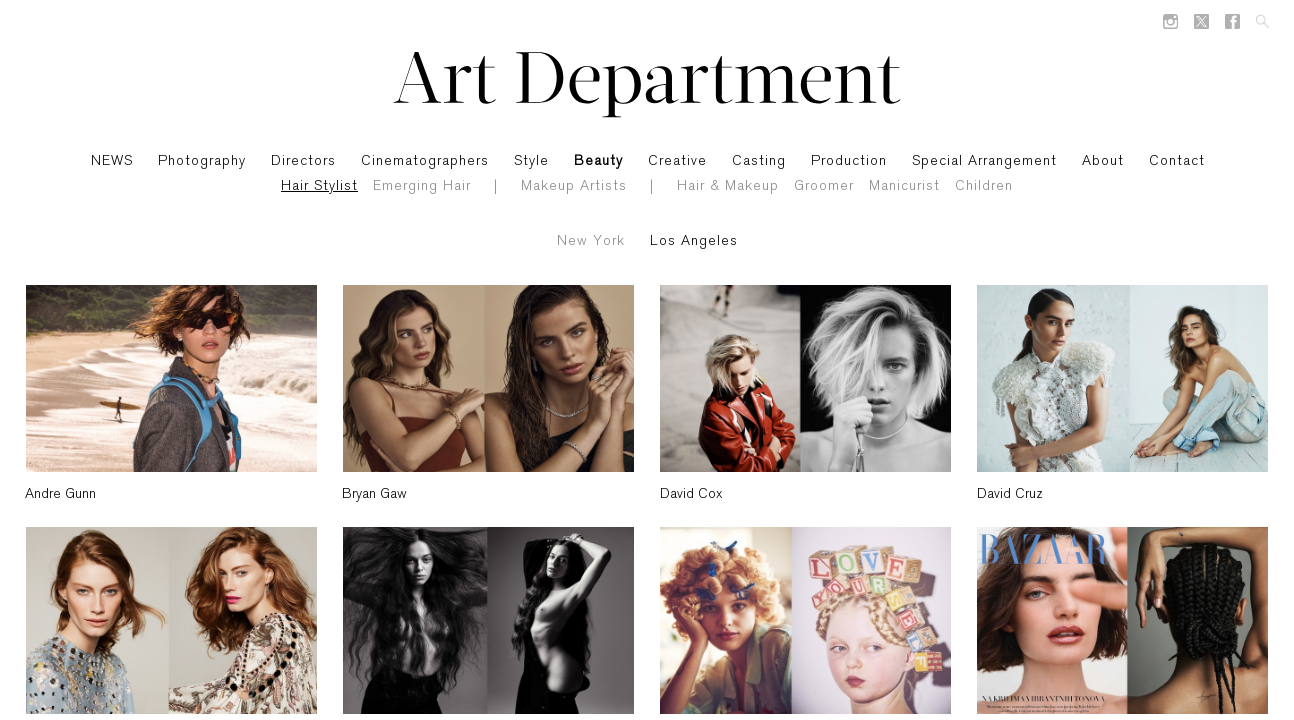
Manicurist (904, 186)
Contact (1177, 161)
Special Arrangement (984, 161)
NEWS (112, 161)
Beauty (598, 161)
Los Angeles (694, 241)
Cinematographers (425, 161)
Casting (759, 161)
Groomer (824, 186)
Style (531, 161)
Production (849, 161)
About (1103, 161)
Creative (677, 161)
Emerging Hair (422, 186)
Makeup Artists (574, 186)
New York (591, 241)
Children (984, 186)
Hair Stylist (319, 186)
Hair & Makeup (728, 186)
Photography (202, 161)
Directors (303, 161)
